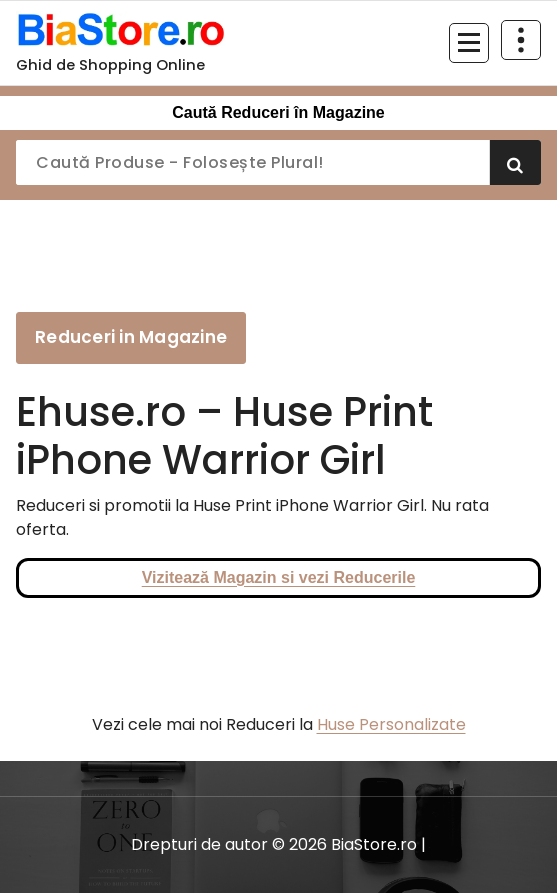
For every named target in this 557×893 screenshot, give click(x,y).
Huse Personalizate (391, 724)
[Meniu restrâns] (469, 43)
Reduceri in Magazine (131, 337)
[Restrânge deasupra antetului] (521, 40)
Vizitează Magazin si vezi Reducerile (279, 577)
